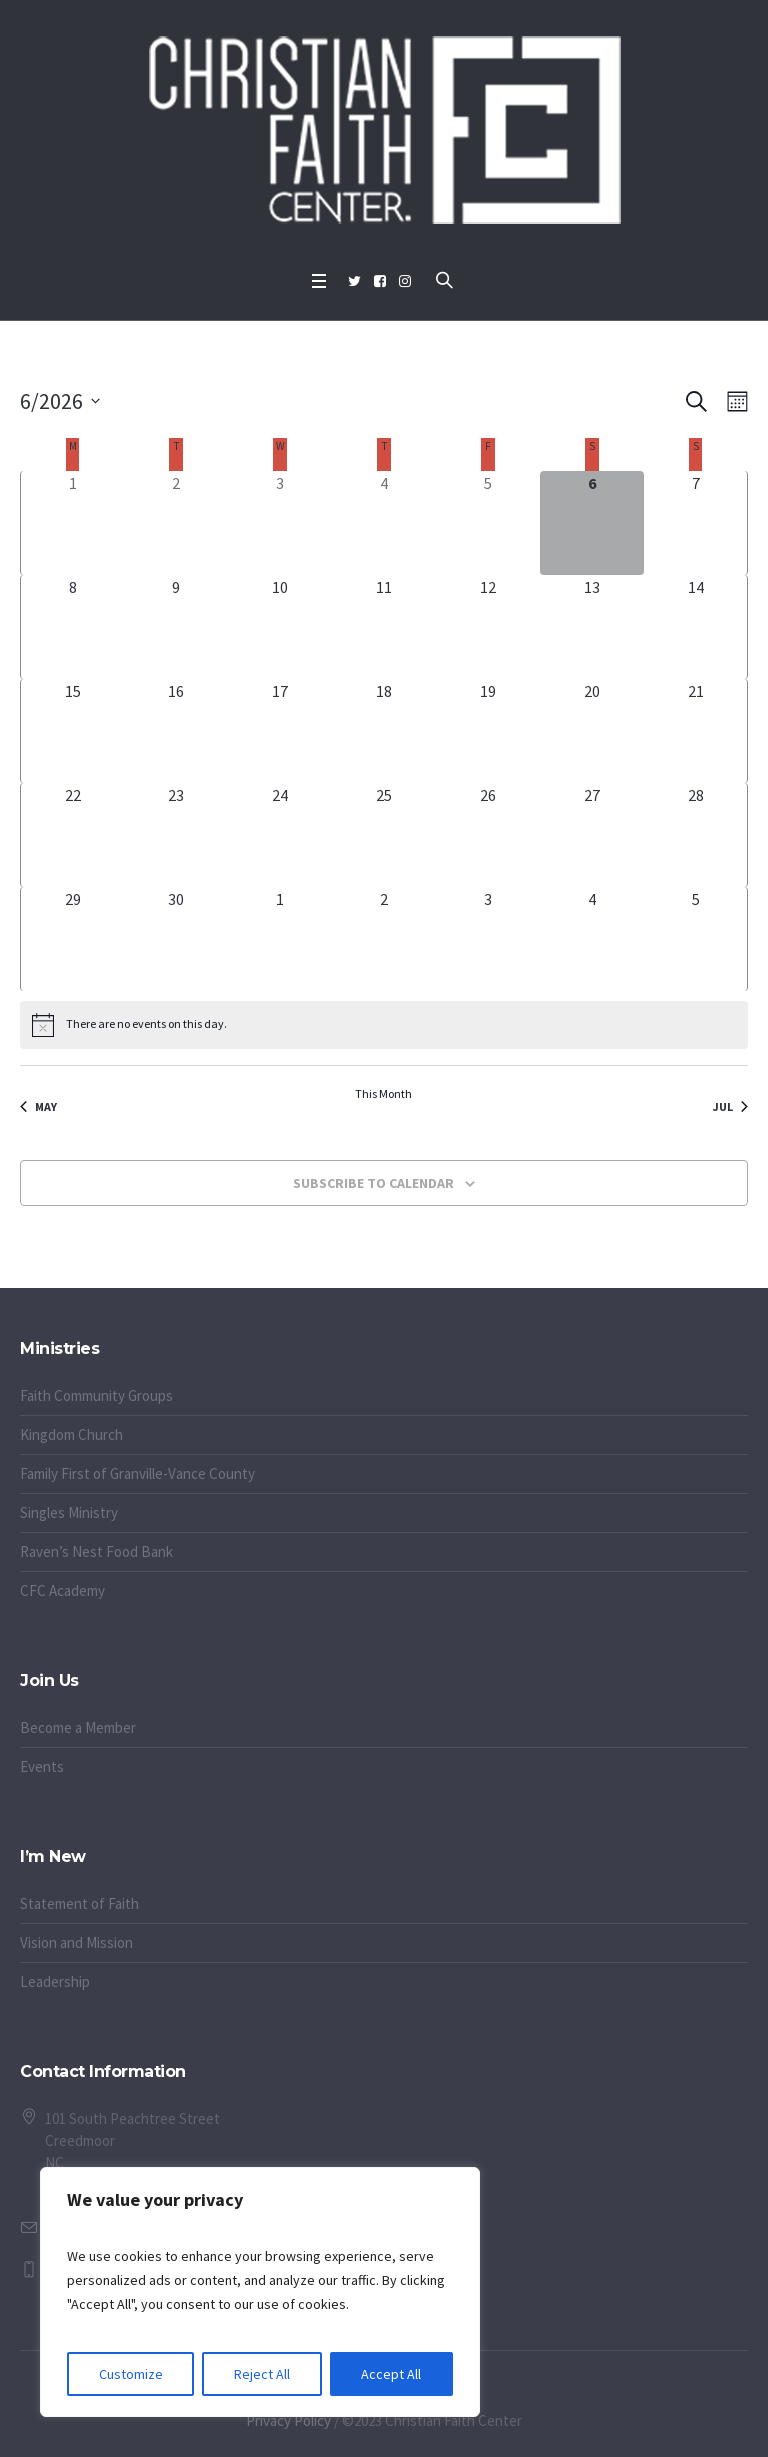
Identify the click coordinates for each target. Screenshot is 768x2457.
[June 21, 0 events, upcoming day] (695, 731)
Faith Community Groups (96, 1395)
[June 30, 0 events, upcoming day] (176, 939)
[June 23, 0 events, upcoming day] (176, 835)
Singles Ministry (69, 1512)
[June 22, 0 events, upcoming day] (72, 835)
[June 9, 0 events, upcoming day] (176, 627)
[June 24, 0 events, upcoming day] (280, 835)
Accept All (391, 2374)
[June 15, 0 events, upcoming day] (72, 731)
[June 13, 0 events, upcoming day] (592, 627)
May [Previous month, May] (38, 1106)
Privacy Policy (288, 2420)
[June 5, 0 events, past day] (488, 523)
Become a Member (78, 1727)
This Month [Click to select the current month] (383, 1093)
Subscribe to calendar (373, 1183)
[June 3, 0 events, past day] (280, 523)
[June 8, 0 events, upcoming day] (72, 627)
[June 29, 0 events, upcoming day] (72, 939)
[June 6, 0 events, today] (592, 523)
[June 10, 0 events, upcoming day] (280, 627)
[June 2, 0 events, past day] (176, 523)
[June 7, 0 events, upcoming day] (695, 523)
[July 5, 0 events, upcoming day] (695, 939)
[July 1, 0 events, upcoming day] (280, 939)
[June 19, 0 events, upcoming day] (488, 731)
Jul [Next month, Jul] (730, 1106)
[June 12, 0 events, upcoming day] (488, 627)
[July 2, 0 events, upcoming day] (384, 939)
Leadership (55, 1981)
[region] (260, 2292)
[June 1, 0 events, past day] (72, 523)
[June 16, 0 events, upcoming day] (176, 731)
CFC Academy (62, 1590)
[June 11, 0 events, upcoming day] (384, 627)
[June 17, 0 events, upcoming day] (280, 731)
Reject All (262, 2374)
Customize (131, 2374)
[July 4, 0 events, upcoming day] (592, 939)
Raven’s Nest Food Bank (96, 1551)
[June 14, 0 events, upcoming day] (695, 627)
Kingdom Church (71, 1434)
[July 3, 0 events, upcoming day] (488, 939)
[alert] (384, 1025)
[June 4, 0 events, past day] (384, 523)
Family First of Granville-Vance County (137, 1473)
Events (42, 1766)
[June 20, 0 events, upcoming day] (592, 731)
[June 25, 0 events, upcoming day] (384, 835)
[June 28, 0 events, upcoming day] (695, 835)
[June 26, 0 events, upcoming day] (488, 835)
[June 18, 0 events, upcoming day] (384, 731)
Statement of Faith (79, 1903)
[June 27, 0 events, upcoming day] (592, 835)
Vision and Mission (76, 1942)
